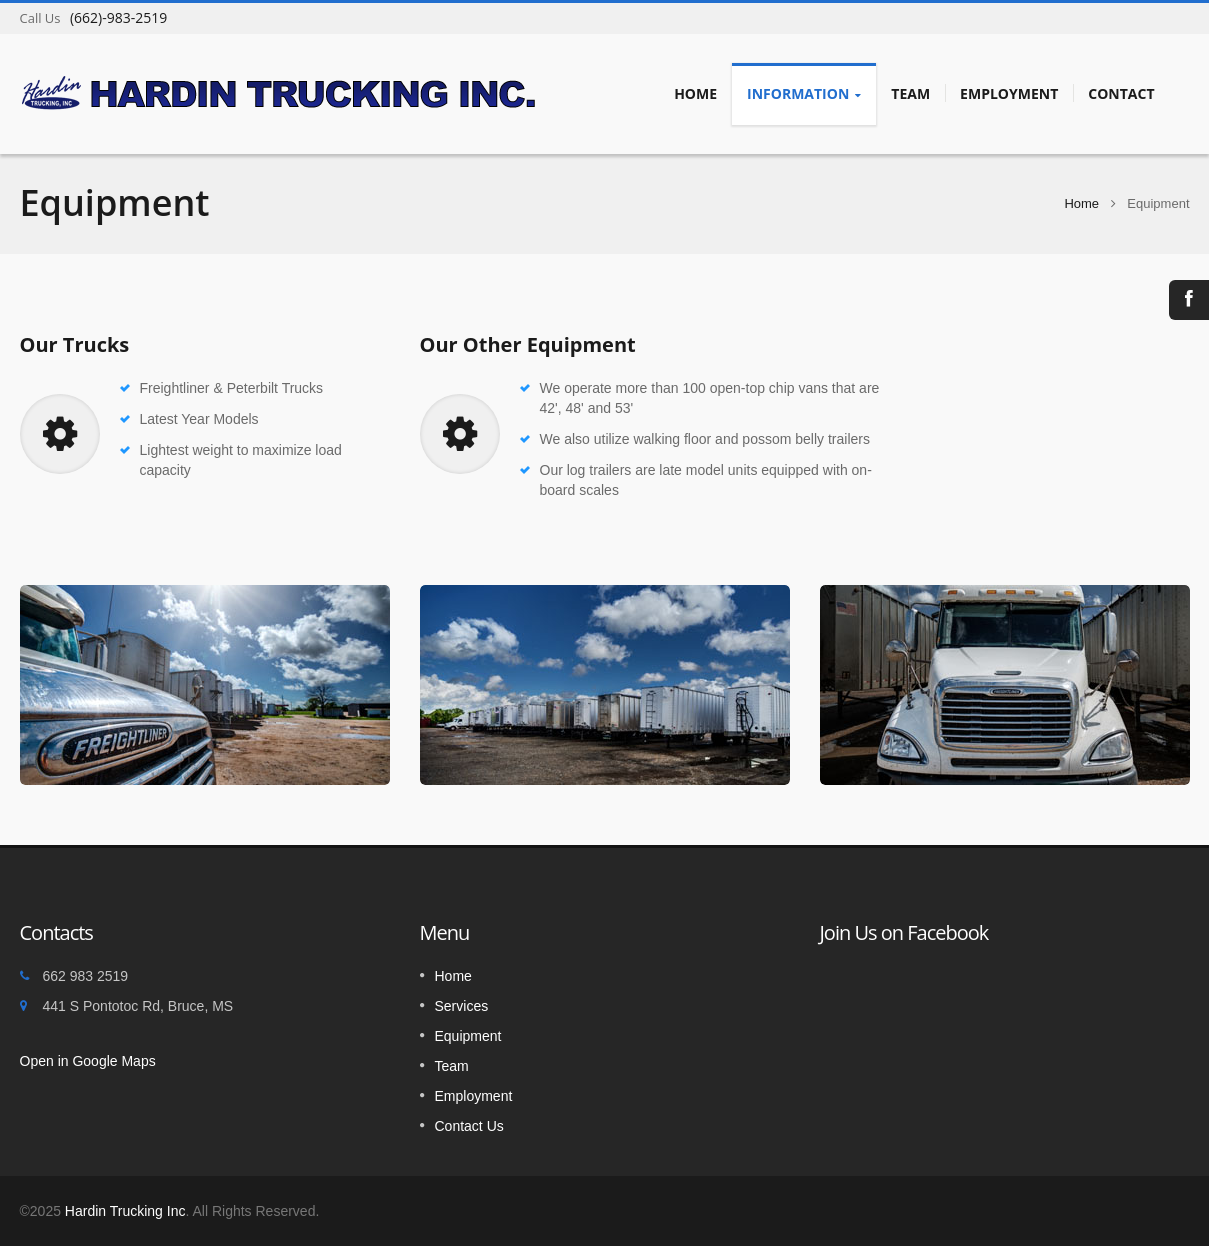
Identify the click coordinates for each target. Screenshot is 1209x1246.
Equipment (468, 1036)
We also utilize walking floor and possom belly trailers (705, 439)
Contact (1121, 93)
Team (910, 93)
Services (462, 1006)
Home (695, 93)
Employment (1009, 93)
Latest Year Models (199, 419)
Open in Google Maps (88, 1061)
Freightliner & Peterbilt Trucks (232, 388)
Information (804, 94)
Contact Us (469, 1126)
